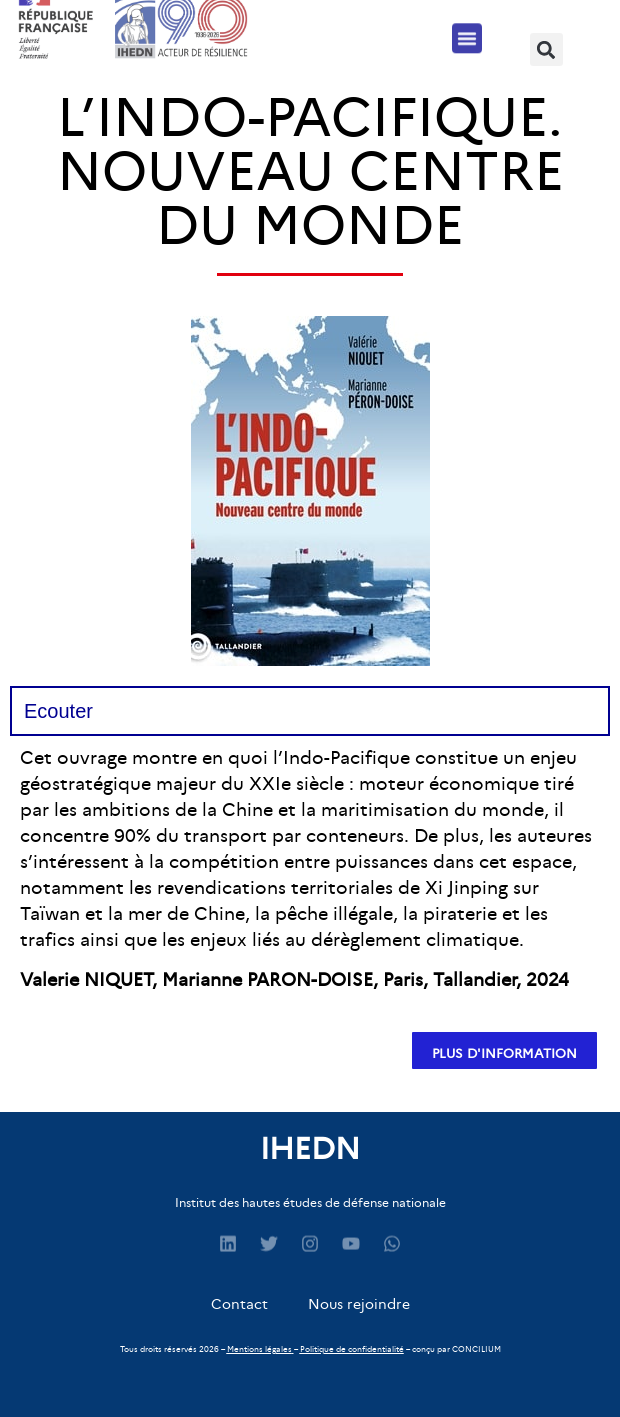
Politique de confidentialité (352, 1349)
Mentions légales (259, 1349)
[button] (467, 33)
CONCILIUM (476, 1349)
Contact (239, 1304)
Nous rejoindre (359, 1304)
